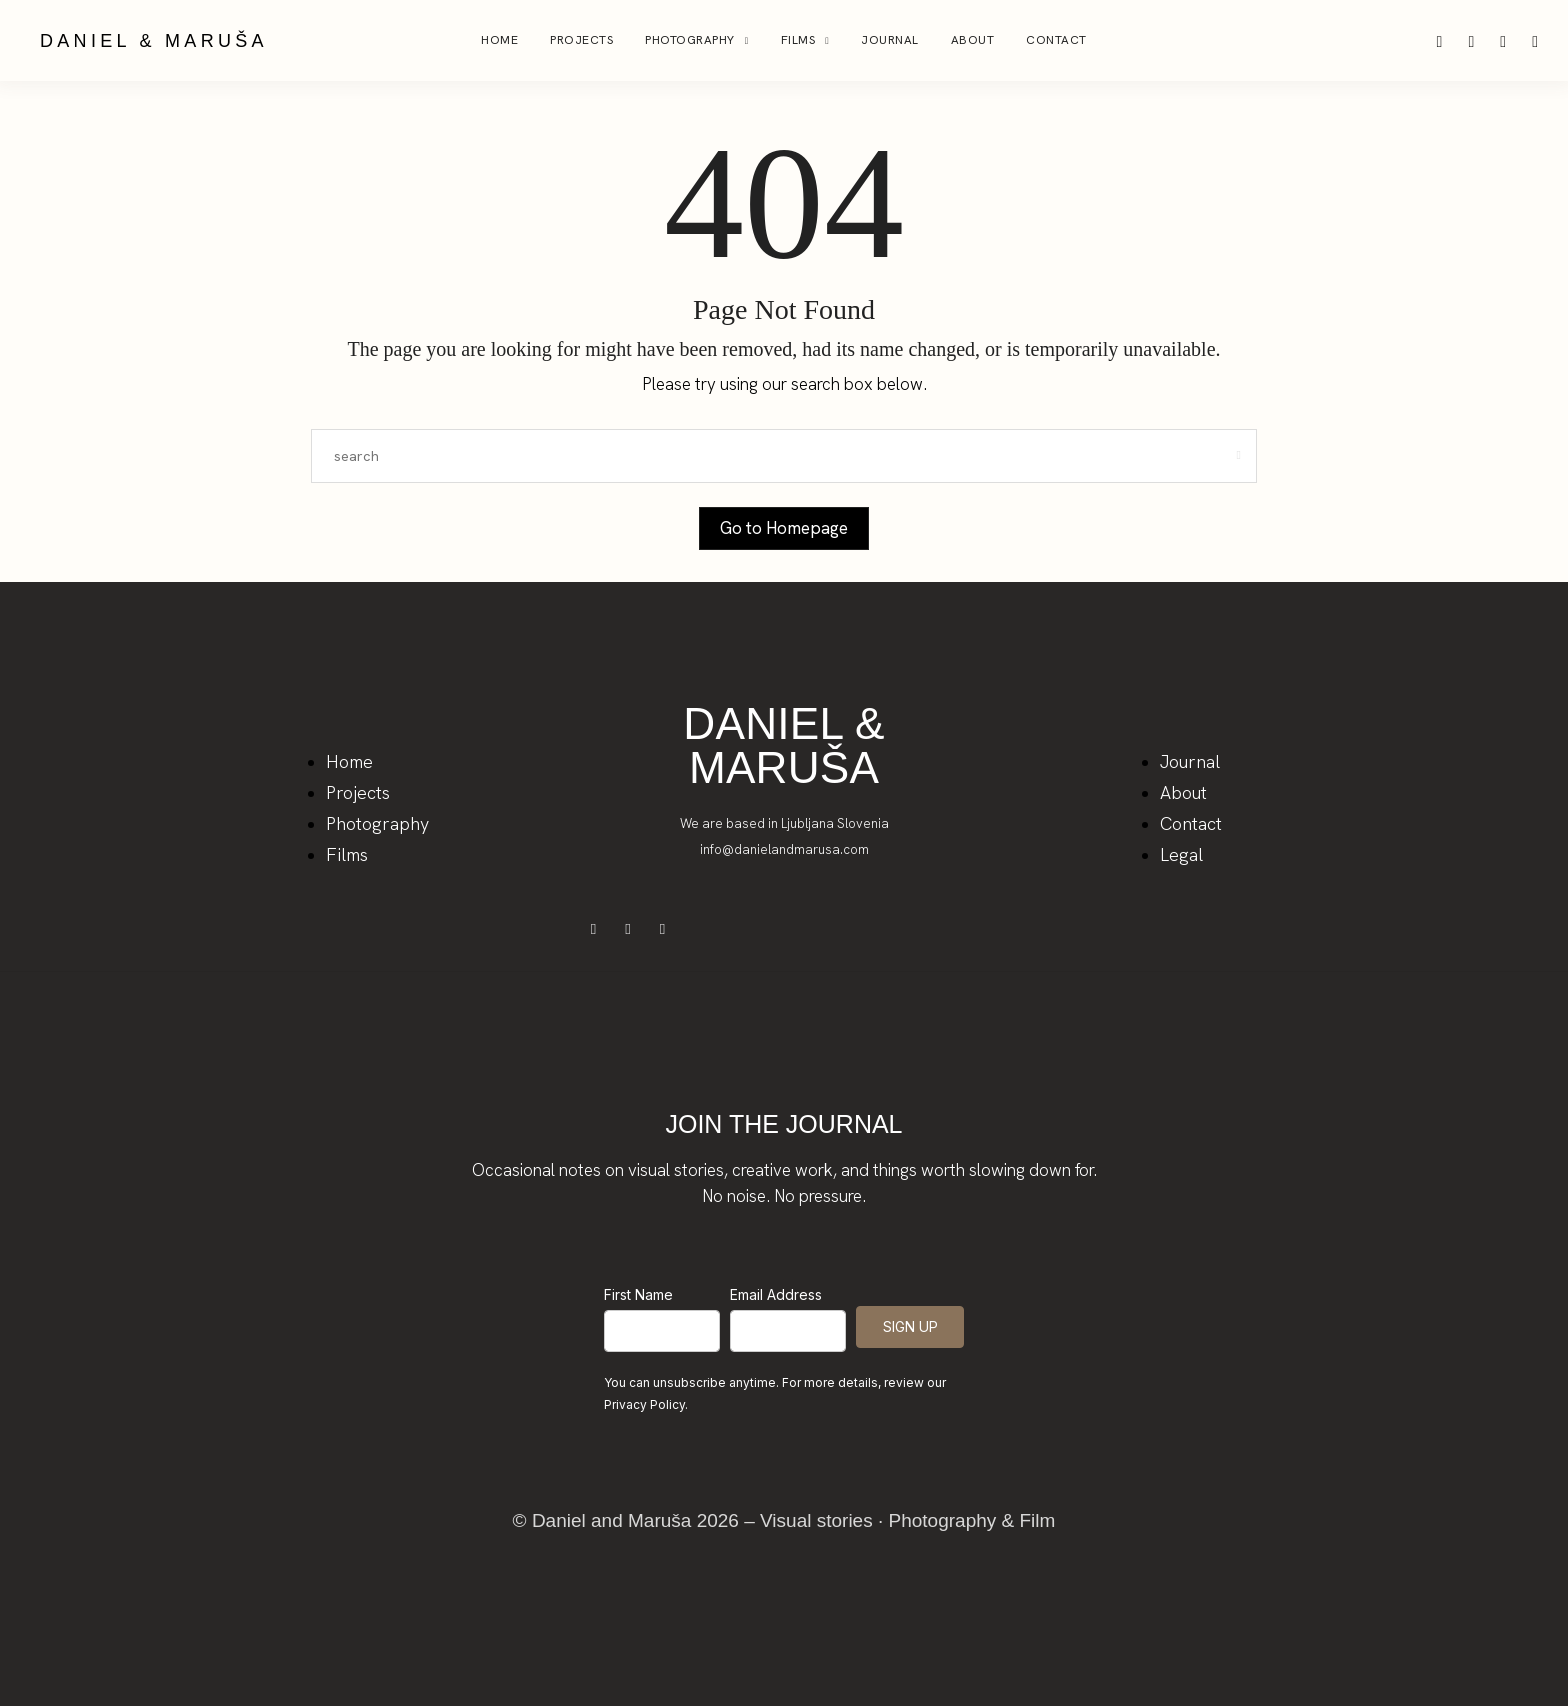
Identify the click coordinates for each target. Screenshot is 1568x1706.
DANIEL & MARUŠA (154, 41)
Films (798, 40)
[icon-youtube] (1535, 41)
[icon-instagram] (1442, 41)
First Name (638, 1294)
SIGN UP (910, 1326)
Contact (1056, 40)
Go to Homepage (784, 528)
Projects (581, 40)
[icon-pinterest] (1473, 41)
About (973, 40)
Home (499, 40)
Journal (890, 40)
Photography (690, 40)
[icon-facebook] (1505, 41)
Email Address (776, 1294)
